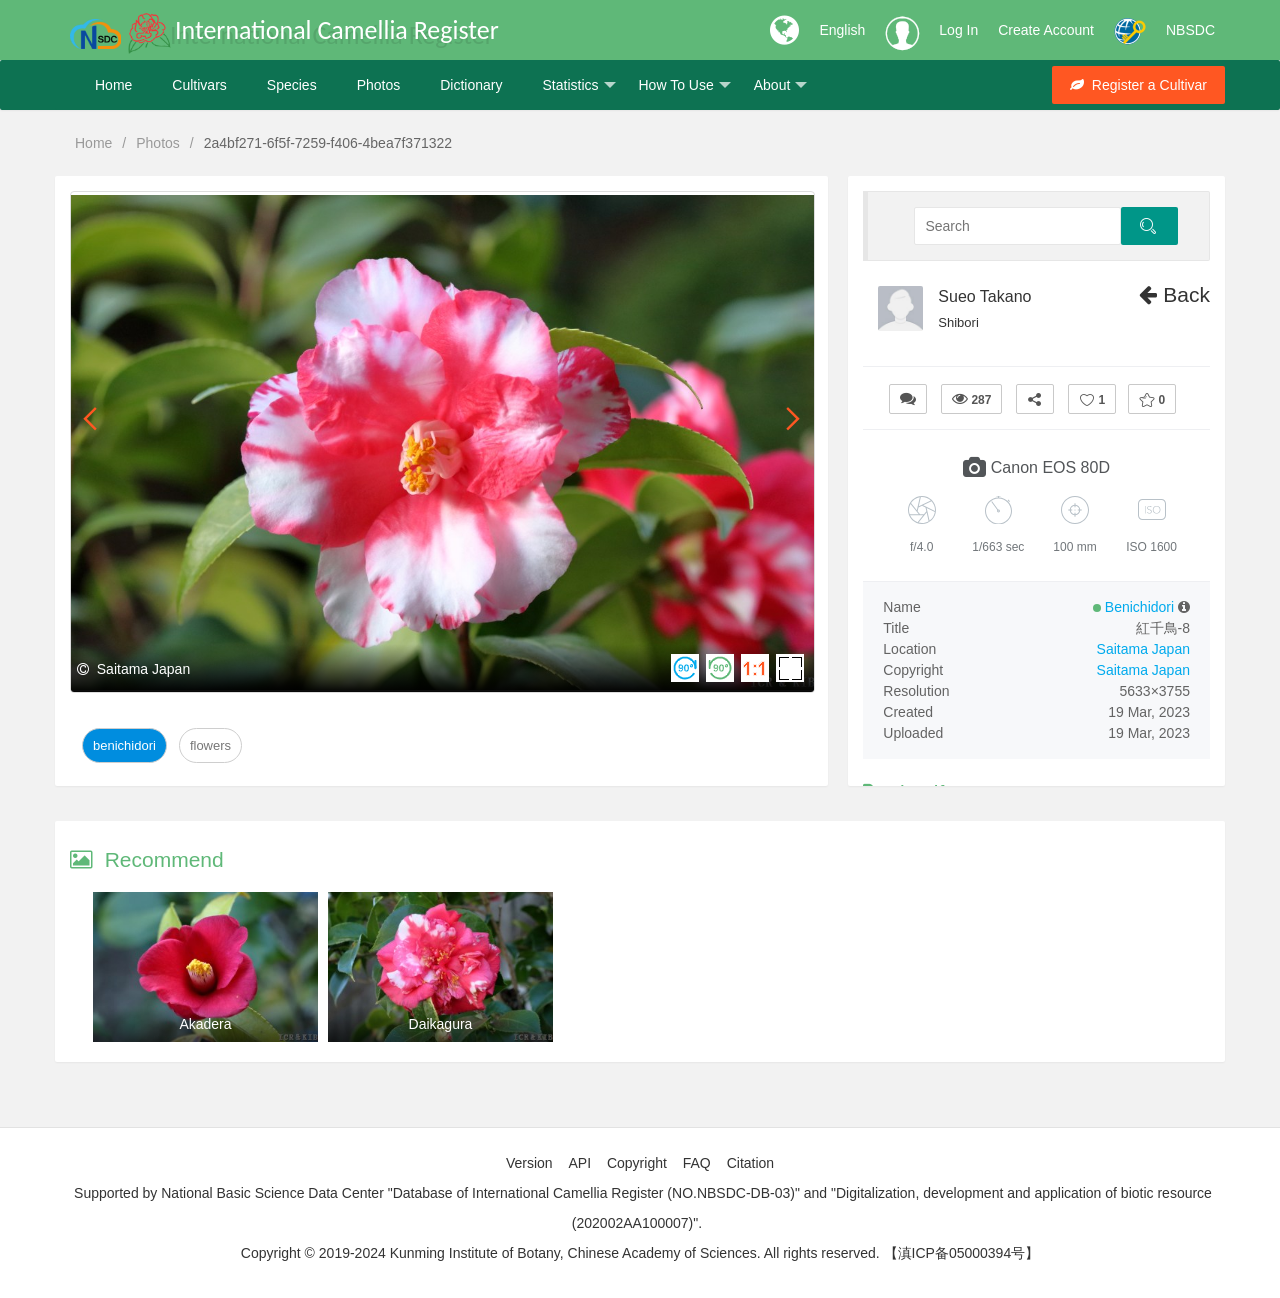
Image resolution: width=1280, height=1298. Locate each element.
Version (529, 1163)
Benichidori (124, 745)
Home (113, 85)
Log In (958, 30)
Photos (379, 85)
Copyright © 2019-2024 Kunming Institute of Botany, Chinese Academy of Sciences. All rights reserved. (560, 1253)
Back (1174, 294)
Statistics (578, 85)
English (842, 30)
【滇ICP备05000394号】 (962, 1253)
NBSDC (1190, 30)
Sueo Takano (984, 296)
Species (292, 85)
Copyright (637, 1163)
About (781, 85)
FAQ (697, 1163)
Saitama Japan (1143, 649)
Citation (750, 1163)
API (579, 1163)
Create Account (1046, 30)
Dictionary (471, 85)
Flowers (210, 745)
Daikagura (441, 1024)
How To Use (685, 85)
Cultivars (199, 85)
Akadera (205, 1024)
